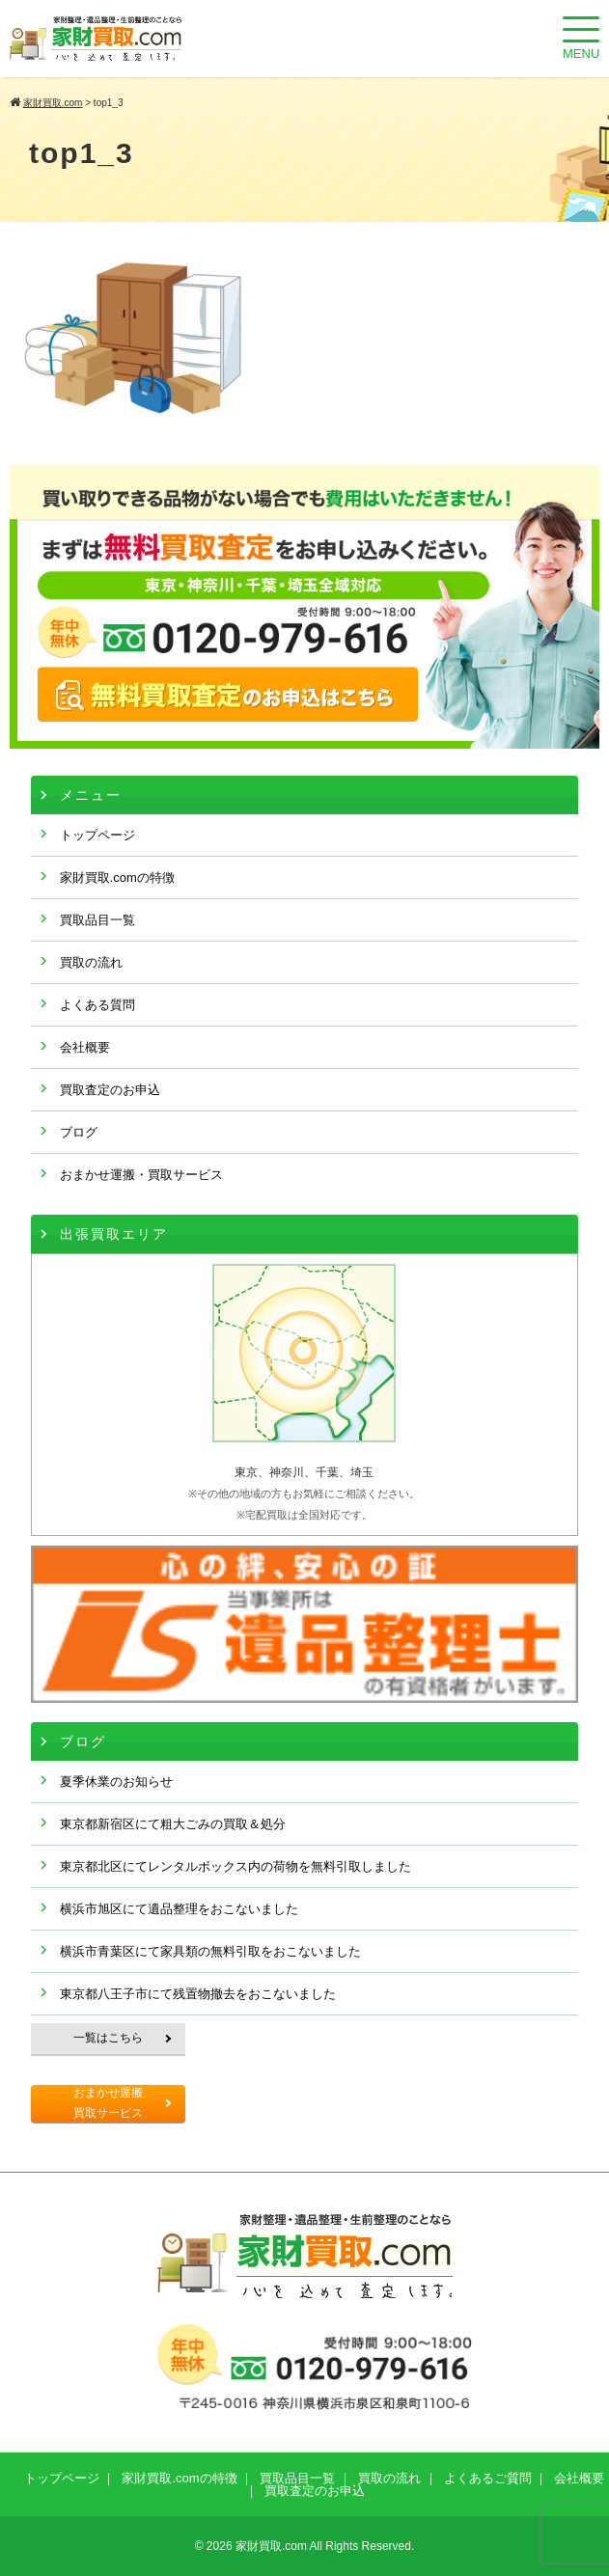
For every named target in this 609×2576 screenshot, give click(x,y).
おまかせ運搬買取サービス (108, 2103)
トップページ (97, 835)
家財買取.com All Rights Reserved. (324, 2546)
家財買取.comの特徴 (117, 877)
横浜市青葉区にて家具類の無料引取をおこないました (210, 1951)
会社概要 (85, 1047)
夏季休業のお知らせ (116, 1781)
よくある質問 (97, 1005)
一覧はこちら (108, 2037)
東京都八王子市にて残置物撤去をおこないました (198, 1994)
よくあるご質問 (488, 2478)
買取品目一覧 (97, 920)
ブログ (78, 1132)
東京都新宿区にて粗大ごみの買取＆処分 (173, 1824)
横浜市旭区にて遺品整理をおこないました (179, 1909)
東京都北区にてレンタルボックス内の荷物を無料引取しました (235, 1866)
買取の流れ (91, 962)
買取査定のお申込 (110, 1089)
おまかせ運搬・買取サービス (141, 1174)
